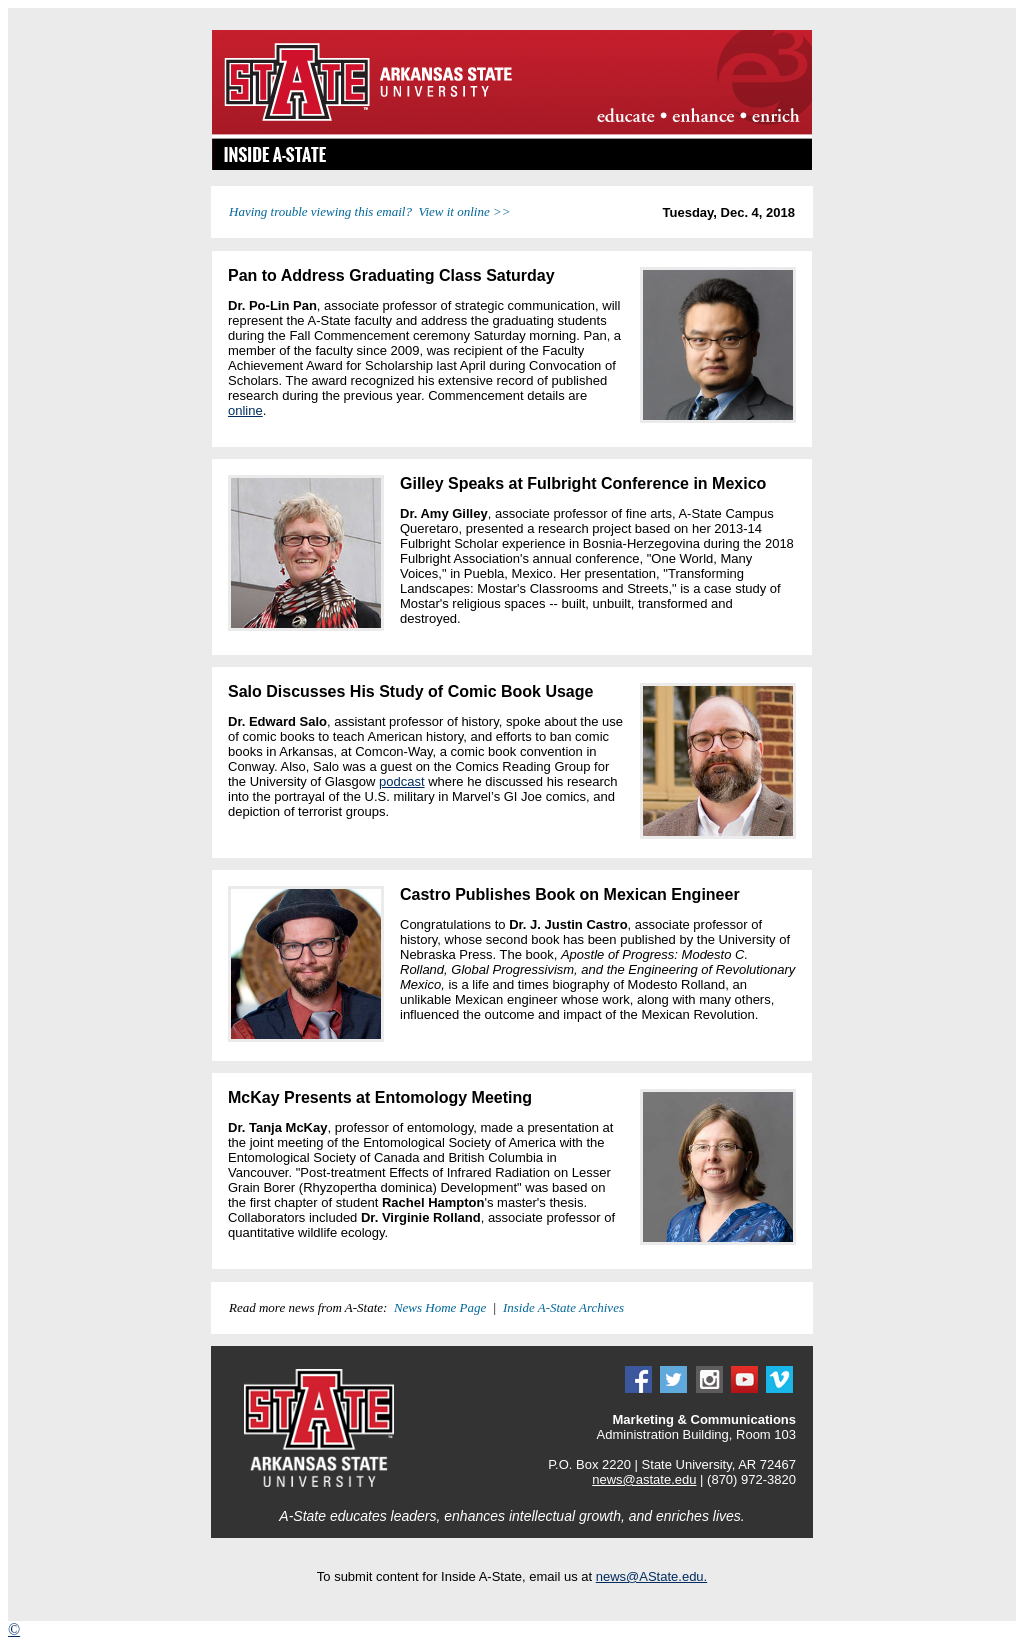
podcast (402, 781)
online (245, 410)
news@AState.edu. (651, 1576)
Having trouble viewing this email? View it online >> (369, 211)
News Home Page (440, 1307)
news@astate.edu (644, 1479)
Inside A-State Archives (563, 1307)
